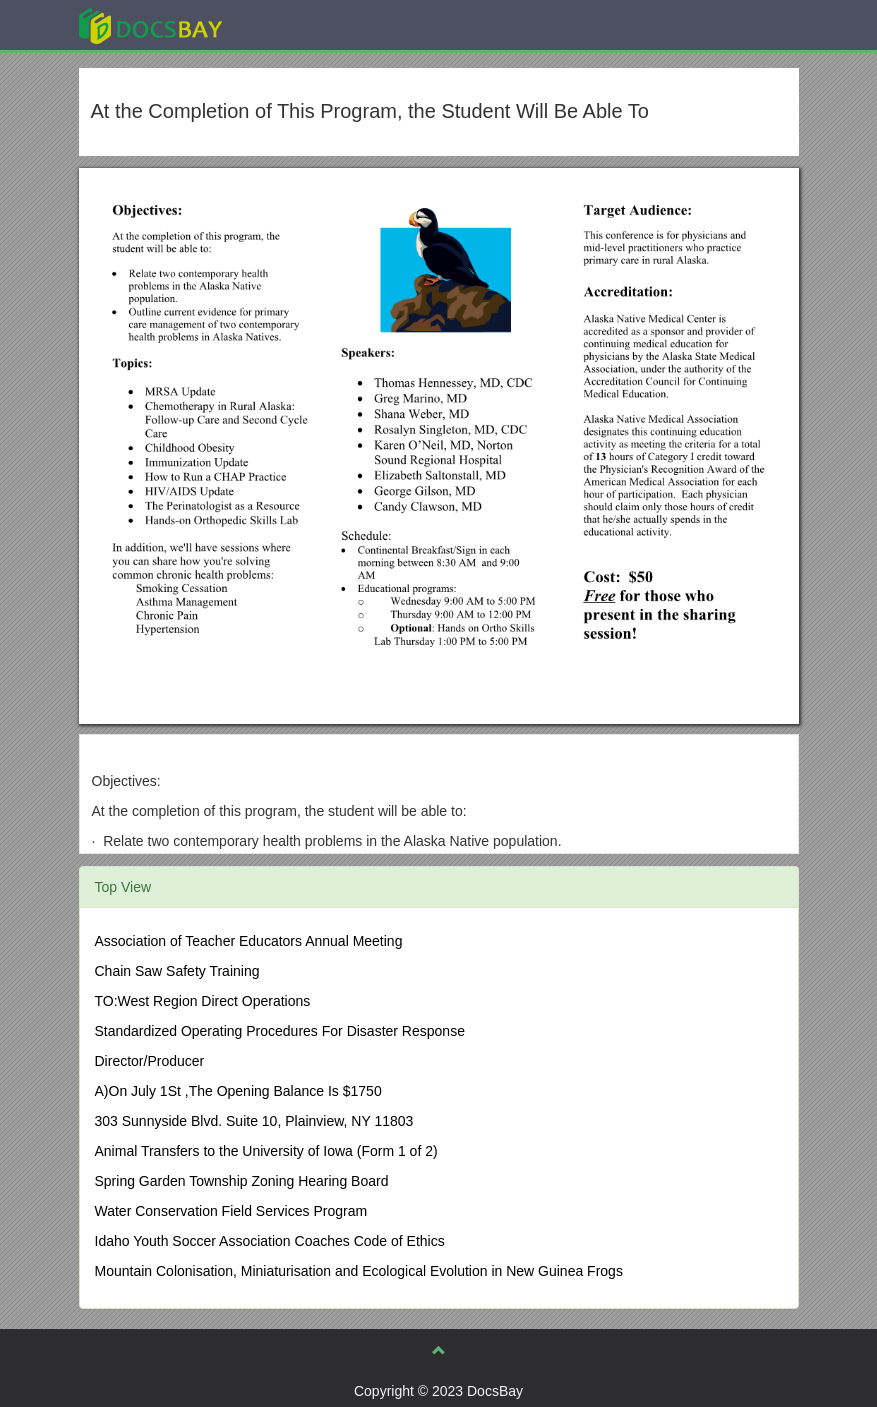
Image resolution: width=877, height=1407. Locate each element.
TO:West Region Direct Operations (203, 1001)
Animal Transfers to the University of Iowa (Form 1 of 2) (266, 1151)
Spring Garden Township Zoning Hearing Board (242, 1181)
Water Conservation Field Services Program (231, 1211)
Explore (300, 24)
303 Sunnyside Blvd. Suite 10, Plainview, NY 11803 (254, 1121)
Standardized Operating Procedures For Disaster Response (280, 1031)
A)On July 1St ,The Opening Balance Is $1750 (238, 1091)
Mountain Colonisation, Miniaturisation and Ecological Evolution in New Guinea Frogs (359, 1271)
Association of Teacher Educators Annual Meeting (249, 941)
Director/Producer (150, 1061)
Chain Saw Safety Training (177, 971)
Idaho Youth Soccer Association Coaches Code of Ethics (270, 1241)
